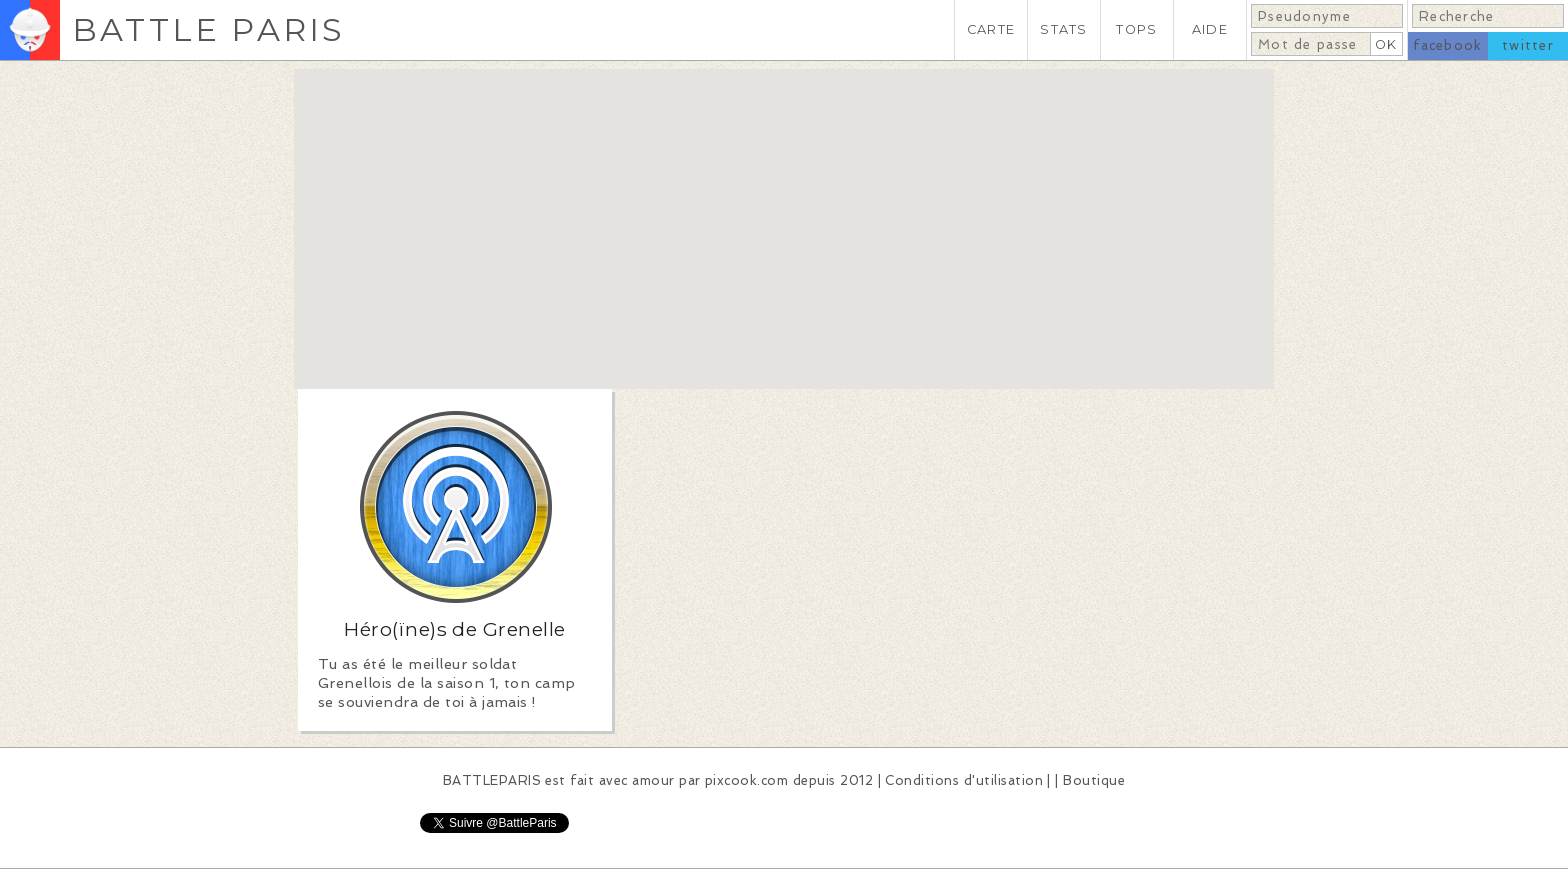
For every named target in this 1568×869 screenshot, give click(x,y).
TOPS (1136, 29)
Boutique (1094, 780)
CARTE (991, 29)
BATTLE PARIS (208, 29)
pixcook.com (746, 780)
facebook (1447, 45)
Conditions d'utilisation (964, 780)
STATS (1063, 29)
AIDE (1210, 29)
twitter (1528, 45)
